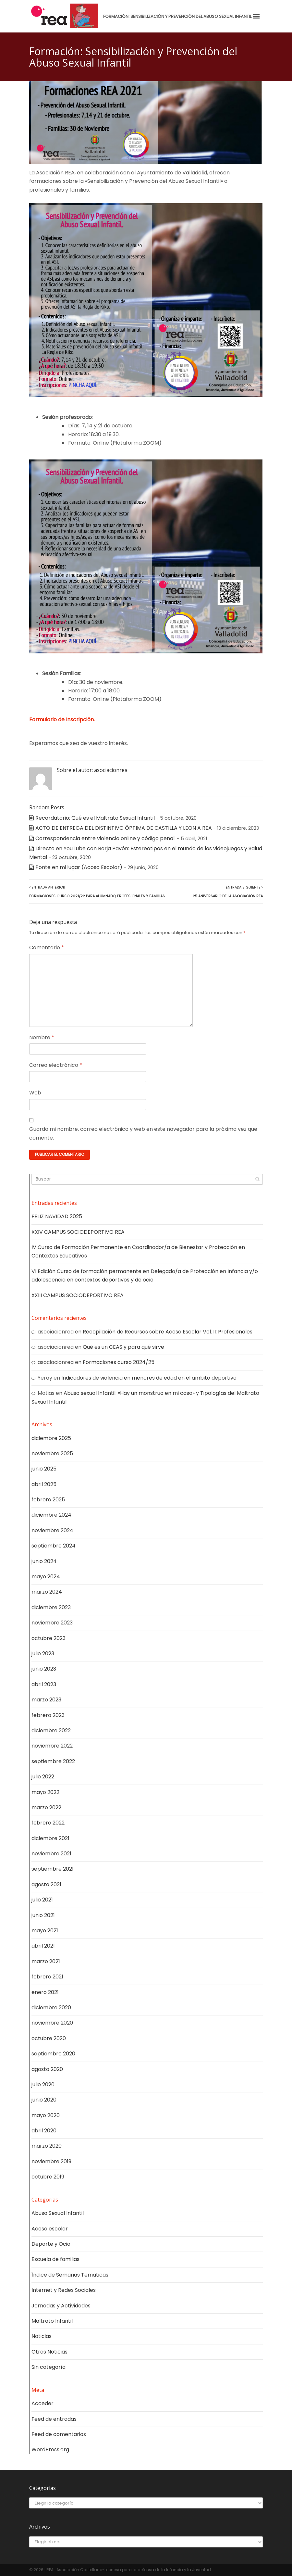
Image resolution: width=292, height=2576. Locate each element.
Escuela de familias (55, 2259)
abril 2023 (43, 1684)
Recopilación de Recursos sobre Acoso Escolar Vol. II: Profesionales (167, 1331)
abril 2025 (43, 1484)
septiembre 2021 (52, 1869)
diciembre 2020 (51, 2007)
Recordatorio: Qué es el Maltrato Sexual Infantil (95, 818)
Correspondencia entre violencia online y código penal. (105, 838)
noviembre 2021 (51, 1853)
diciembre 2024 (51, 1515)
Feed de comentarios (58, 2434)
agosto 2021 (46, 1884)
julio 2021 (42, 1899)
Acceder (42, 2403)
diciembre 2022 (51, 1730)
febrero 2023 (48, 1715)
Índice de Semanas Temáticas (69, 2275)
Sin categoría (48, 2367)
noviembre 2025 (52, 1453)
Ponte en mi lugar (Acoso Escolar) (78, 867)
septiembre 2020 (53, 2053)
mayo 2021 (44, 1930)
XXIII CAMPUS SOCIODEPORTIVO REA (77, 1295)
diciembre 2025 (51, 1438)
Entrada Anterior (97, 891)
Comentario (46, 947)
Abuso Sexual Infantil (57, 2213)
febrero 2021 (47, 1976)
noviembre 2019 (51, 2161)
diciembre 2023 (51, 1607)
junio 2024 (44, 1561)
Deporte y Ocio (50, 2244)
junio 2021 (43, 1915)
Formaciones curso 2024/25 (118, 1362)
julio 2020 (43, 2084)
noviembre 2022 (52, 1745)
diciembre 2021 (50, 1838)
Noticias (41, 2336)
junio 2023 (43, 1669)
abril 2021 (43, 1946)
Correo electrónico (55, 1065)
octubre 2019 (47, 2176)
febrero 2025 (48, 1499)
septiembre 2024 (53, 1545)
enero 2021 (45, 1992)
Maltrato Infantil (52, 2321)
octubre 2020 (48, 2038)
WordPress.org (50, 2449)
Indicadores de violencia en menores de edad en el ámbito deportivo (149, 1378)
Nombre (41, 1037)
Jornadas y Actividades (61, 2305)
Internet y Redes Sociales (63, 2290)
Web (35, 1092)
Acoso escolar (49, 2228)
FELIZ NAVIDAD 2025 (56, 1216)
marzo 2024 (46, 1592)
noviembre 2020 (52, 2023)
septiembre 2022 (53, 1761)
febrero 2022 (48, 1822)
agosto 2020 (47, 2069)
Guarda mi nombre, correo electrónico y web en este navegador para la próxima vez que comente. (143, 1133)
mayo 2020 (45, 2115)
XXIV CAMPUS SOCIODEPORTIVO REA (78, 1232)
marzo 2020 (46, 2146)
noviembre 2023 (52, 1622)
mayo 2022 (45, 1792)
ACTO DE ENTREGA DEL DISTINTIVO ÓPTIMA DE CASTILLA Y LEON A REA (123, 828)
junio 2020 (43, 2099)
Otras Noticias (49, 2351)
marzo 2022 (46, 1807)
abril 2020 (43, 2130)
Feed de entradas (54, 2419)
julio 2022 (42, 1776)
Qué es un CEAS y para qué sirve (123, 1347)
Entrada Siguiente (228, 891)
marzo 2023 (46, 1699)
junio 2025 (43, 1468)
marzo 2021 (45, 1961)
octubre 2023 (48, 1638)
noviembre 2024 (52, 1530)
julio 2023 (42, 1653)
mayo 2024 (45, 1576)
